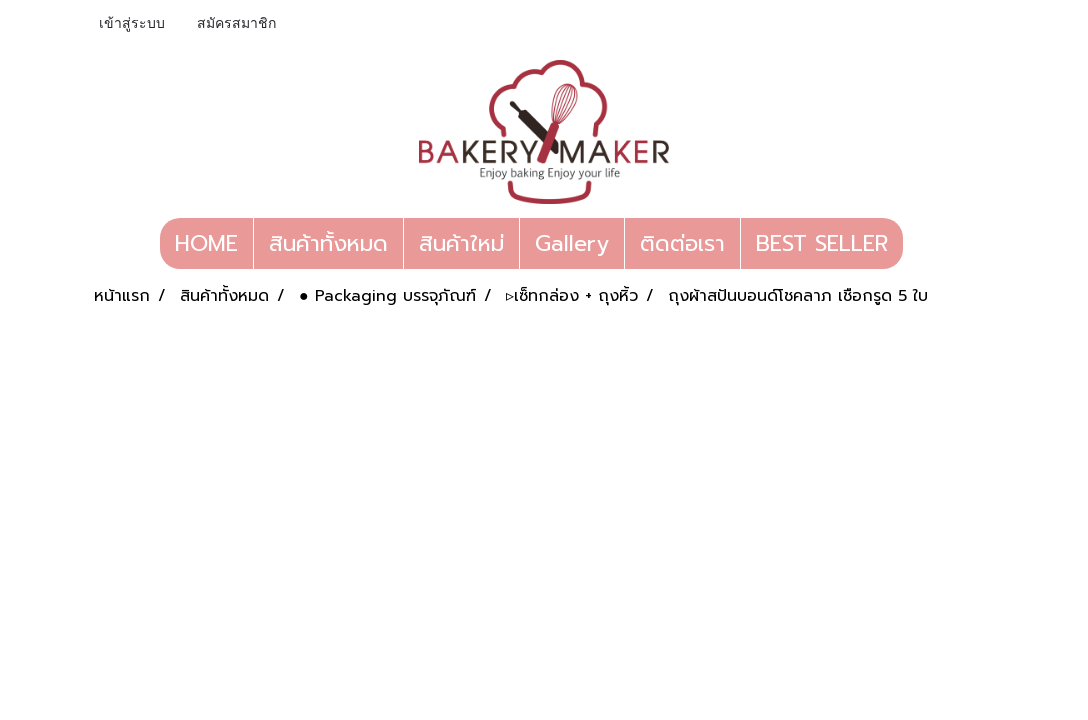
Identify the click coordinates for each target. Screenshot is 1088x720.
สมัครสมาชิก (236, 23)
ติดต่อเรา (682, 243)
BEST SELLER (822, 243)
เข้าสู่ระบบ (132, 23)
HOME (206, 243)
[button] (921, 244)
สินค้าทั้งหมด (328, 243)
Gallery (572, 243)
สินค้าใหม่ (461, 243)
